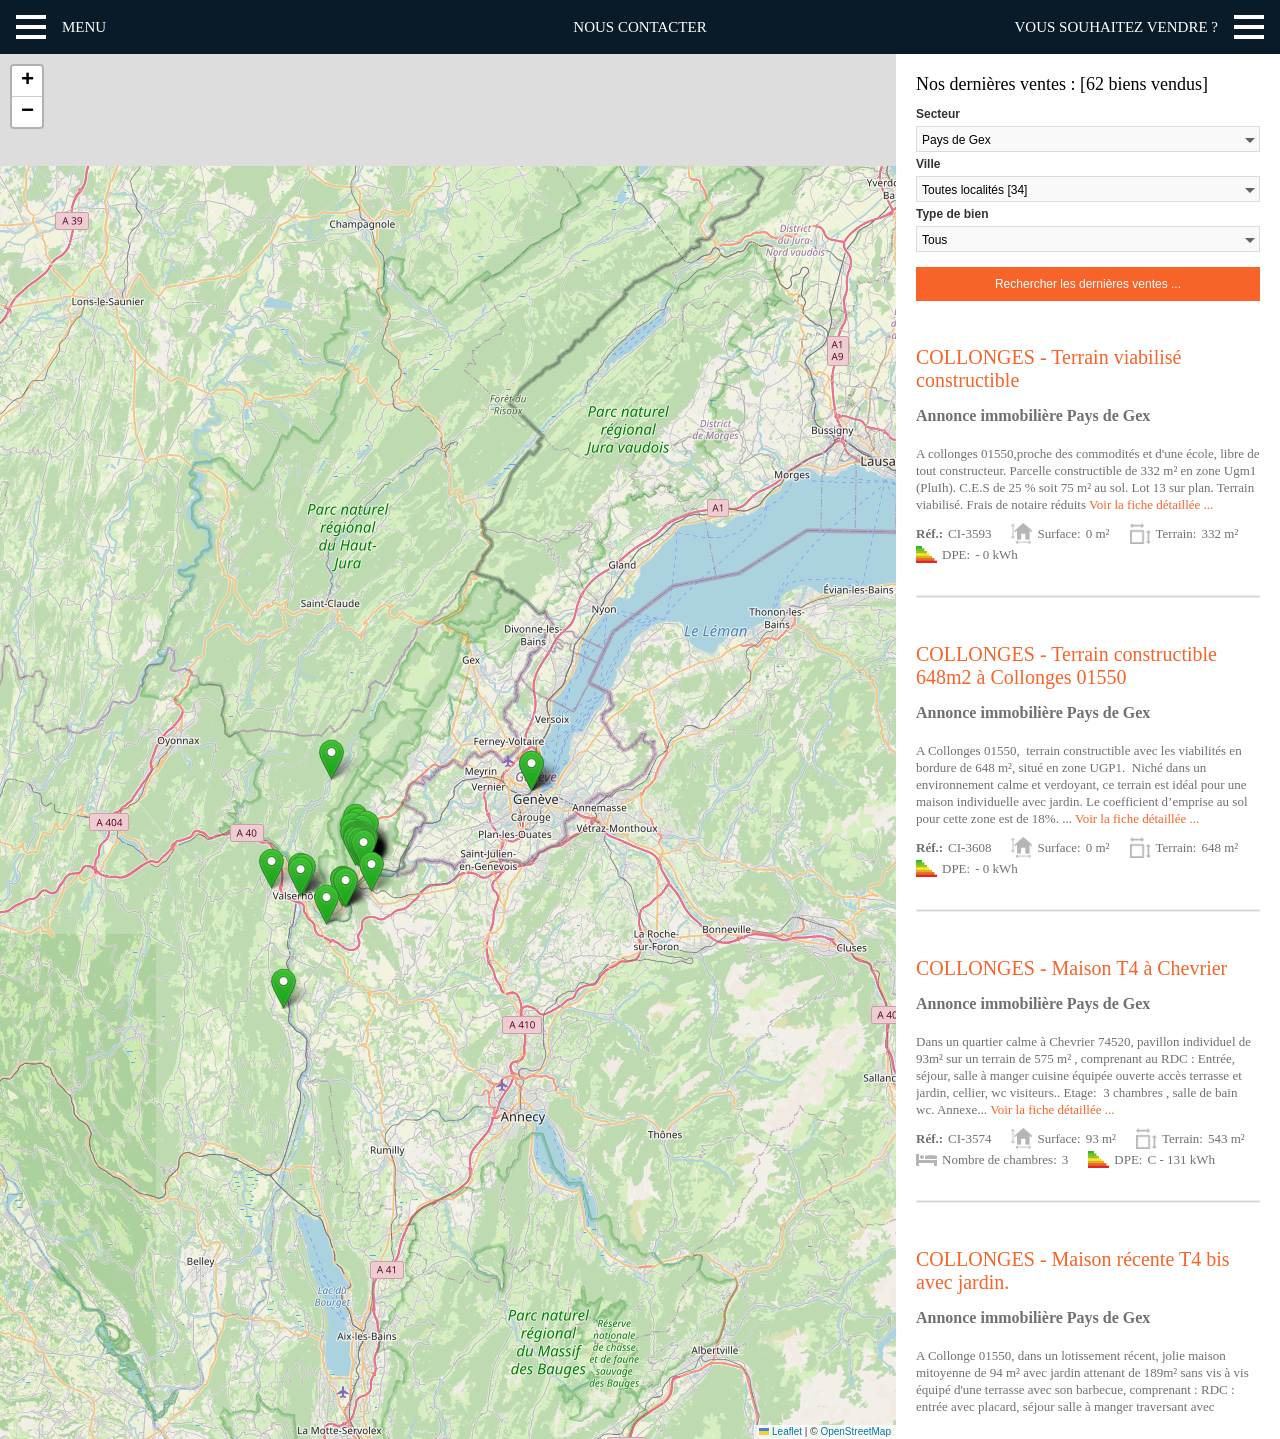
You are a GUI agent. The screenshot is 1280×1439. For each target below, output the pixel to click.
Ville (928, 164)
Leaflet (780, 1431)
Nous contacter (639, 27)
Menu (84, 27)
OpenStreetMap (855, 1431)
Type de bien (952, 214)
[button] (371, 871)
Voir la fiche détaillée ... (1151, 504)
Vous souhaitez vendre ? (1116, 27)
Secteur (938, 114)
